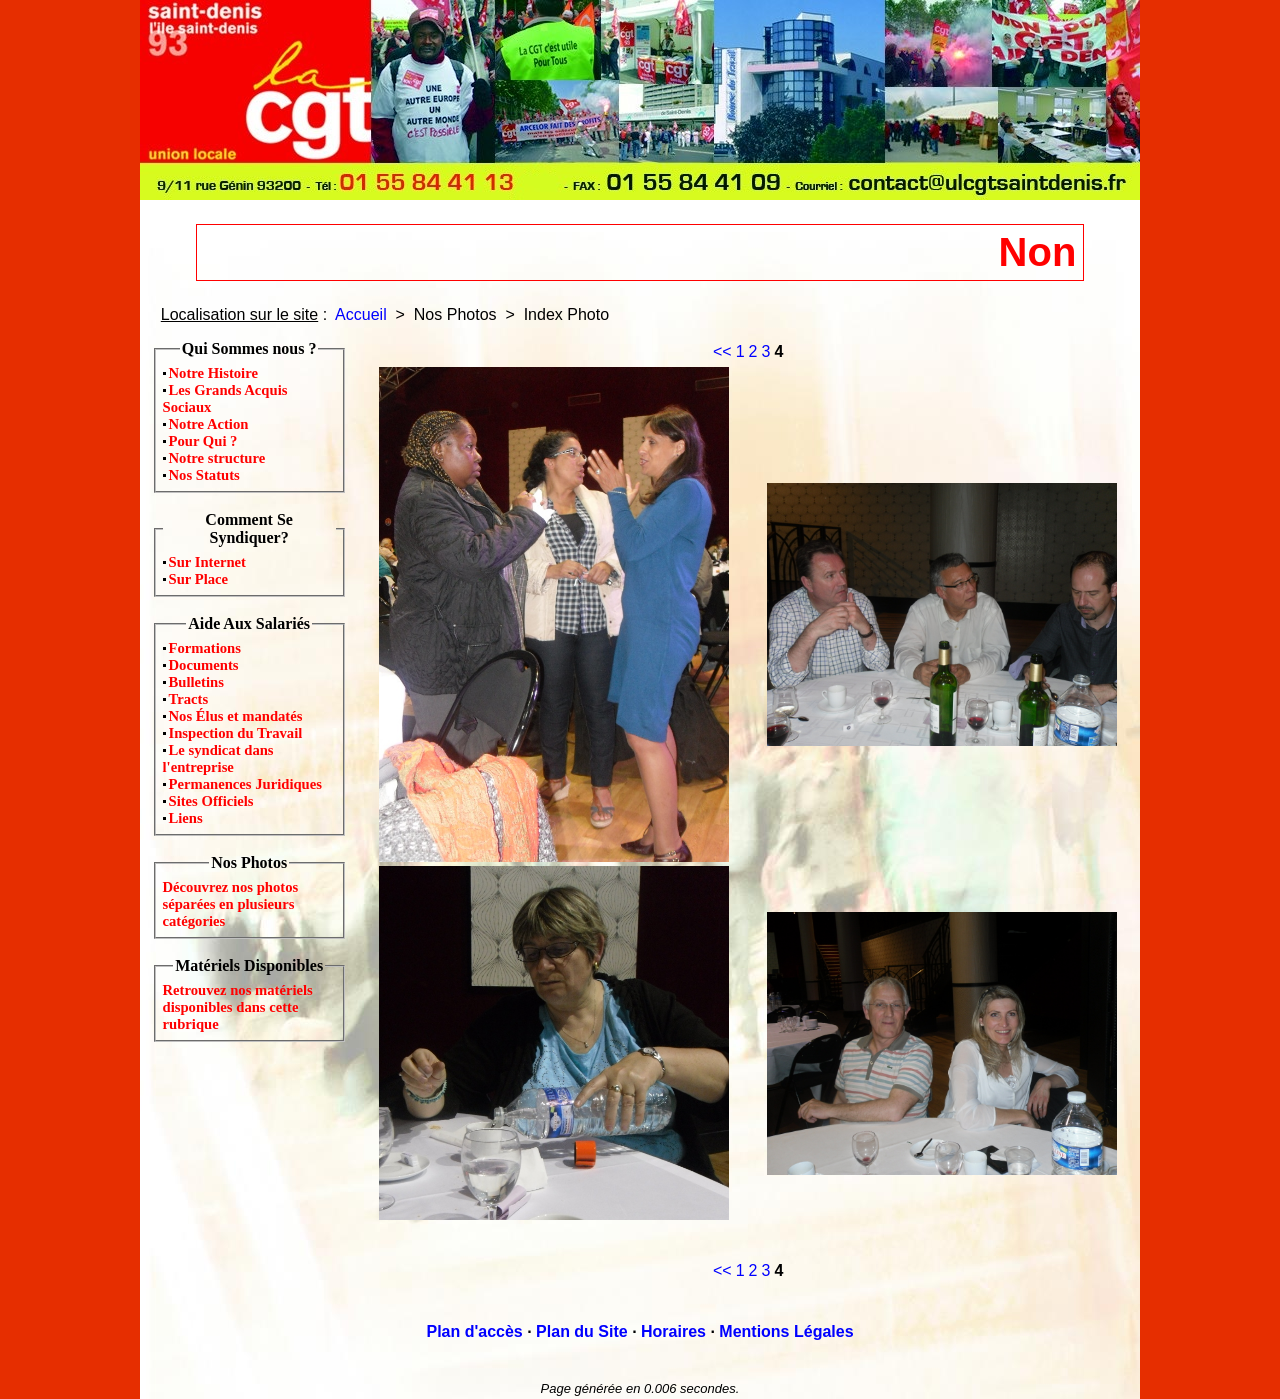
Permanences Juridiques (245, 784)
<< (722, 351)
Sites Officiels (211, 801)
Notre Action (209, 424)
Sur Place (199, 579)
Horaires (673, 1331)
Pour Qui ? (203, 441)
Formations (205, 648)
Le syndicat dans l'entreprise (218, 758)
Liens (186, 818)
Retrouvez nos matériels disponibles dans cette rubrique (238, 1007)
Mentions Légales (786, 1331)
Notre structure (217, 458)
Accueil (361, 314)
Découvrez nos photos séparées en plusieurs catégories (231, 904)
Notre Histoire (213, 373)
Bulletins (196, 682)
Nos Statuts (204, 475)
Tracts (189, 699)
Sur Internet (208, 562)
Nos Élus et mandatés (236, 716)
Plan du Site (582, 1331)
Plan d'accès (474, 1331)
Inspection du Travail (236, 733)
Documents (204, 665)
